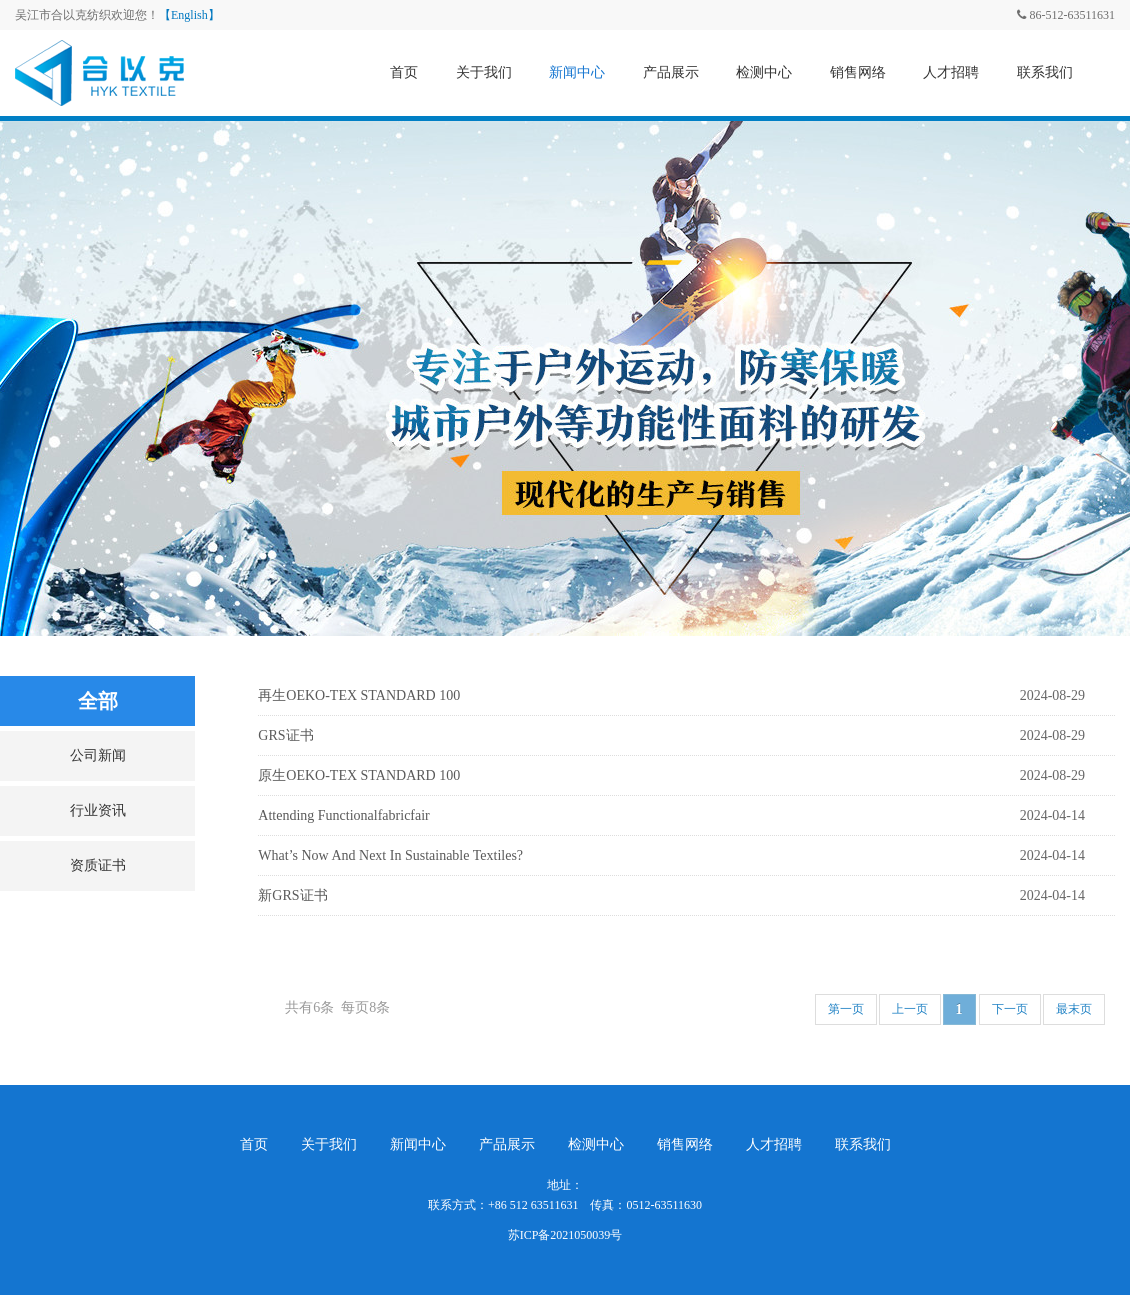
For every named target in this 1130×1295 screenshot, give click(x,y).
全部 (98, 701)
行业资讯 (98, 810)
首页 (404, 72)
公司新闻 (98, 755)
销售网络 (858, 72)
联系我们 (1045, 72)
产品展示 (671, 72)
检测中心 (764, 72)
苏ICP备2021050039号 (565, 1235)
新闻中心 (577, 72)
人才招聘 (951, 72)
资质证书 (98, 865)
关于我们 (484, 72)
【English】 (189, 15)
